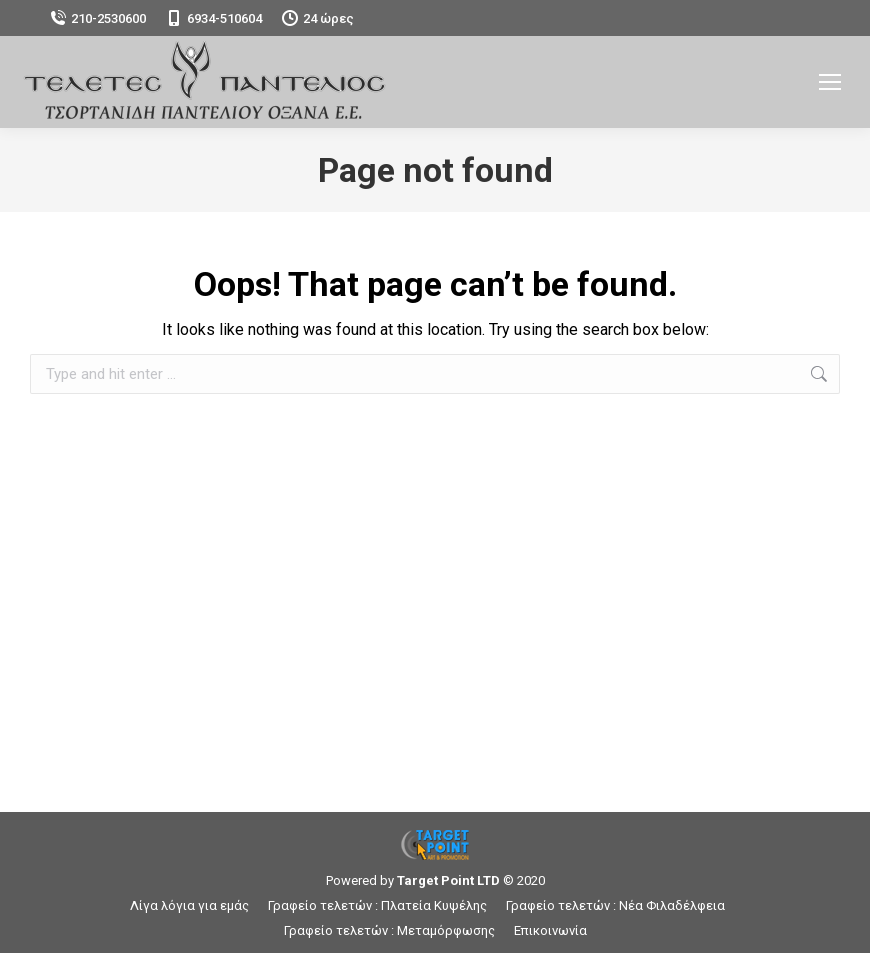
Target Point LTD (448, 880)
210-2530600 (98, 18)
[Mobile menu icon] (830, 82)
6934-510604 (214, 18)
